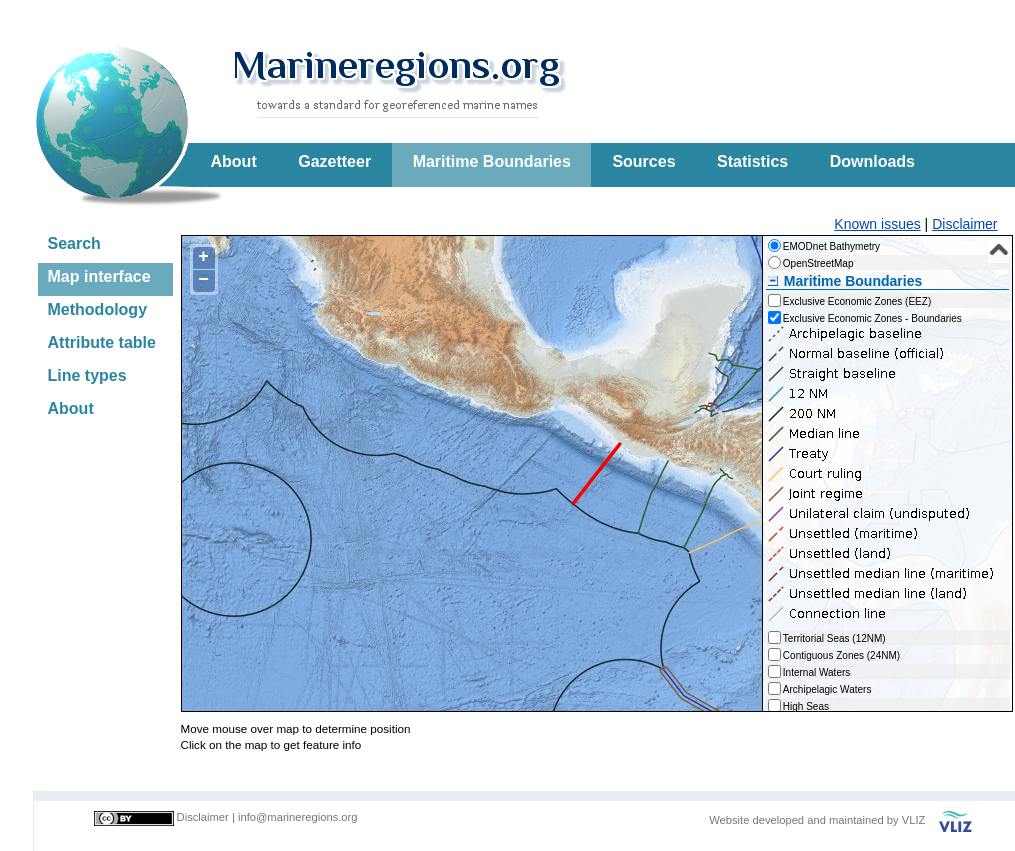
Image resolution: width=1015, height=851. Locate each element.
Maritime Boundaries (492, 161)
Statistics (752, 161)
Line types (87, 375)
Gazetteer (334, 161)
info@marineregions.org (298, 817)
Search (74, 243)
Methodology (98, 309)
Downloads (872, 161)
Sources (643, 161)
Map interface (99, 276)
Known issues (877, 224)
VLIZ (914, 820)
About (234, 161)
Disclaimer (964, 224)
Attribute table (102, 342)
